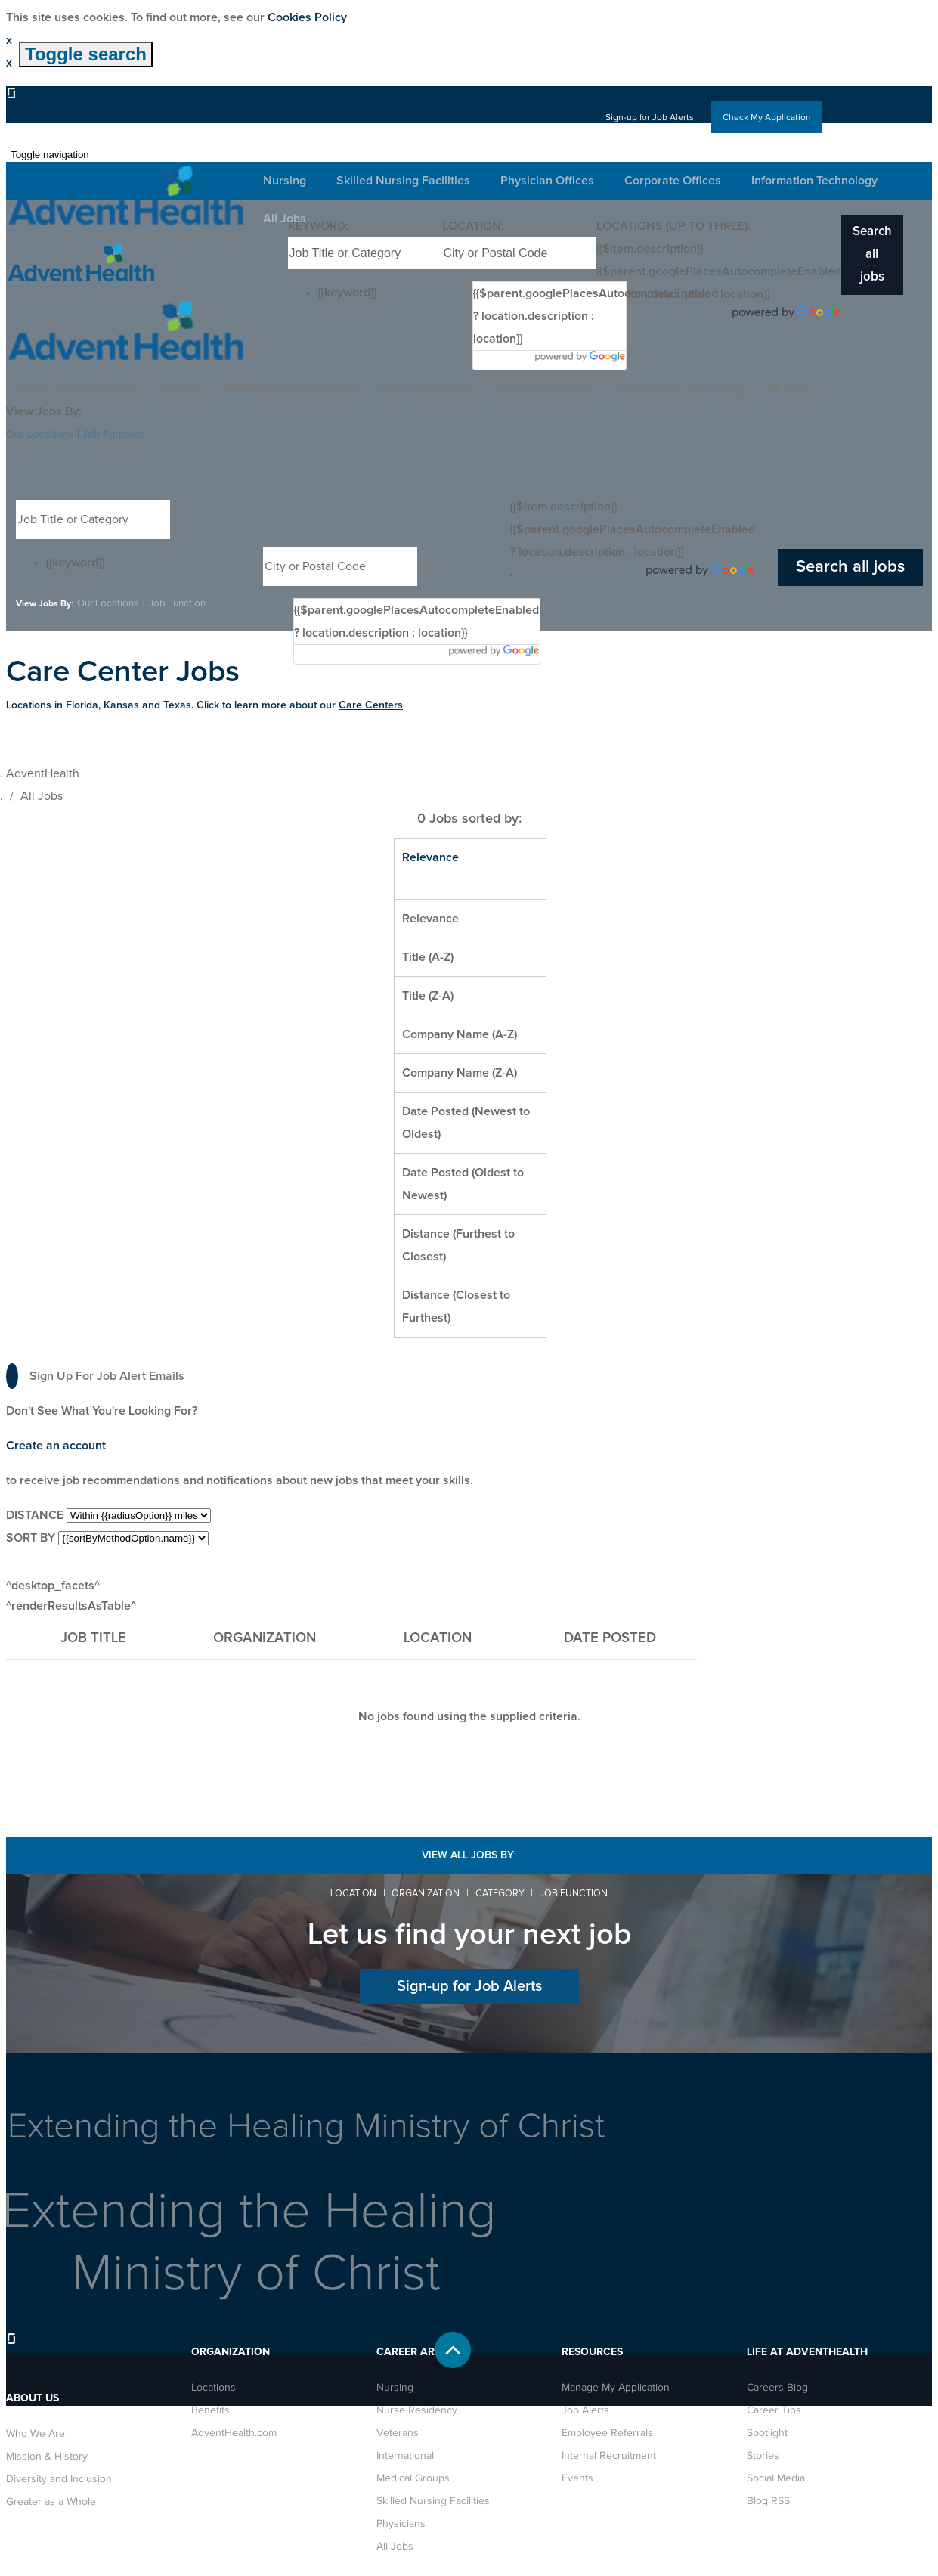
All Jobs (784, 388)
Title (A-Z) (428, 956)
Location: (473, 226)
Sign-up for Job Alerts (633, 116)
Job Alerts (585, 2409)
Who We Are (35, 2432)
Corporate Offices (514, 388)
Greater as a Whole (51, 2500)
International (405, 2454)
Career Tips (774, 2409)
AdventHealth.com (234, 2432)
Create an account (56, 1445)
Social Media (776, 2477)
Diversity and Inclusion (59, 2478)
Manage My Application (616, 2386)
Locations (213, 2386)
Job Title (92, 1636)
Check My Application (761, 116)
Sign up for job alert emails (95, 1375)
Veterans (397, 2432)
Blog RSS (768, 2500)
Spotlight (767, 2432)
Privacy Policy (678, 2549)
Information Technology (663, 388)
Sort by (30, 1537)
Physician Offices (383, 388)
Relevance (430, 918)
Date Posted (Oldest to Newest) (463, 1183)
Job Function (124, 434)
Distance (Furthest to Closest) (458, 1244)
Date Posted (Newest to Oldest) (466, 1122)
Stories (763, 2454)
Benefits (210, 2409)
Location (340, 1892)
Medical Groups (413, 2477)
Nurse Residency (416, 2409)
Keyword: (318, 226)
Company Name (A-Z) (459, 1034)
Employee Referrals (607, 2432)
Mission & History (47, 2455)
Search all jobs (873, 243)
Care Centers (371, 704)
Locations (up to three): (673, 226)
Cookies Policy (307, 17)
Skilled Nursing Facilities (235, 388)
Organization (264, 1636)
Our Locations (44, 434)
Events (577, 2477)
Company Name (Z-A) (459, 1072)
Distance (34, 1514)
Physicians (401, 2522)
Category (503, 1892)
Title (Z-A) (428, 995)
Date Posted (610, 1637)
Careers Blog (777, 2386)
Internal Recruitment (609, 2454)
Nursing (112, 388)
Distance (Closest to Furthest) (456, 1305)
